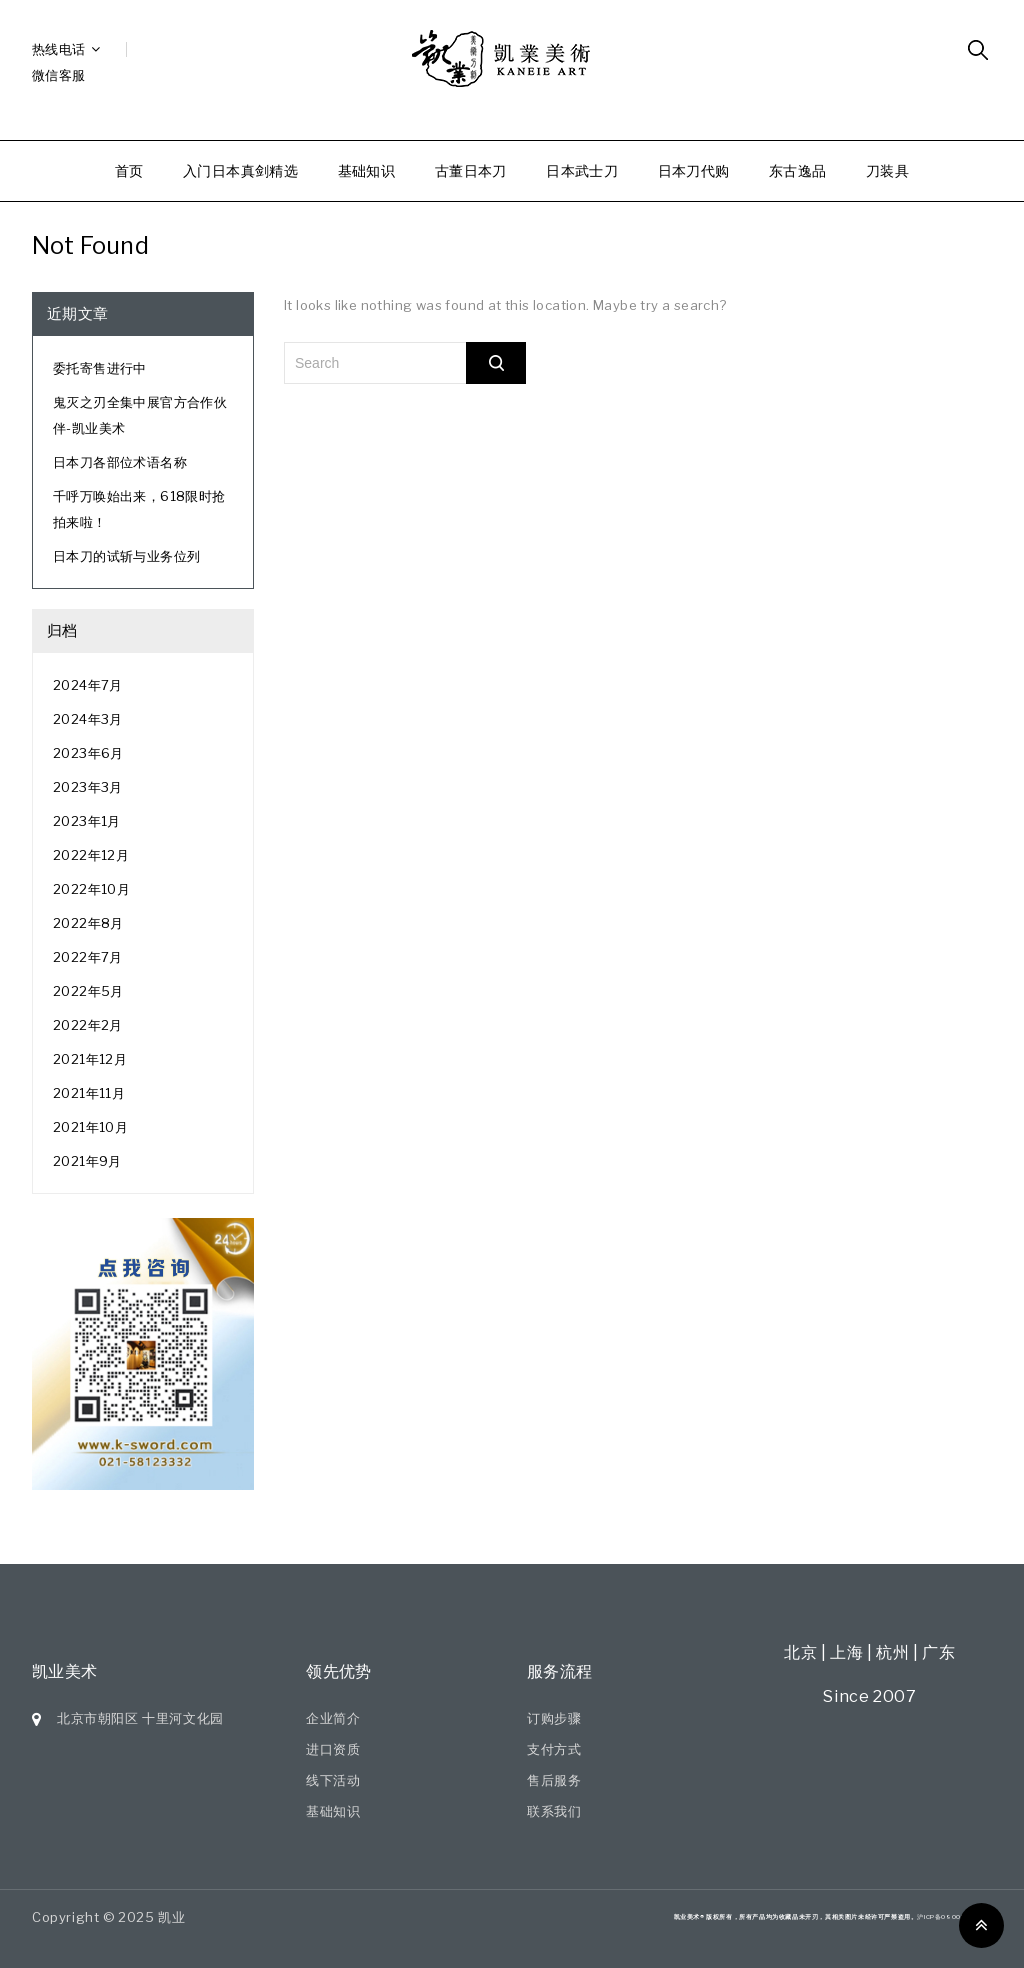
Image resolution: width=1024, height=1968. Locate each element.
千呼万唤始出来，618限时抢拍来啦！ (139, 509)
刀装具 (887, 170)
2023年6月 (88, 753)
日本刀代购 (694, 170)
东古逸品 (798, 170)
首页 (129, 170)
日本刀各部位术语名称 (120, 462)
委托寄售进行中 (100, 368)
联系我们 (554, 1811)
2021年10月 (90, 1127)
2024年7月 (88, 685)
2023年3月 (88, 787)
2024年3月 (88, 719)
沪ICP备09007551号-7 (954, 1916)
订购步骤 (554, 1718)
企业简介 (333, 1718)
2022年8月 (88, 923)
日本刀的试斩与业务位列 (126, 556)
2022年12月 (91, 855)
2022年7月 (88, 957)
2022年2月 (88, 1025)
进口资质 (333, 1749)
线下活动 (333, 1780)
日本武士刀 (582, 170)
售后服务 (554, 1780)
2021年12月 (90, 1059)
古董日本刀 (471, 170)
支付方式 (554, 1749)
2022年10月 (91, 889)
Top (981, 1925)
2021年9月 (87, 1161)
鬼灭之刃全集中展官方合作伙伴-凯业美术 (140, 415)
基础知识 (367, 170)
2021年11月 (89, 1093)
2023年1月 (87, 821)
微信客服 (59, 75)
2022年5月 (88, 991)
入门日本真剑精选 (240, 170)
